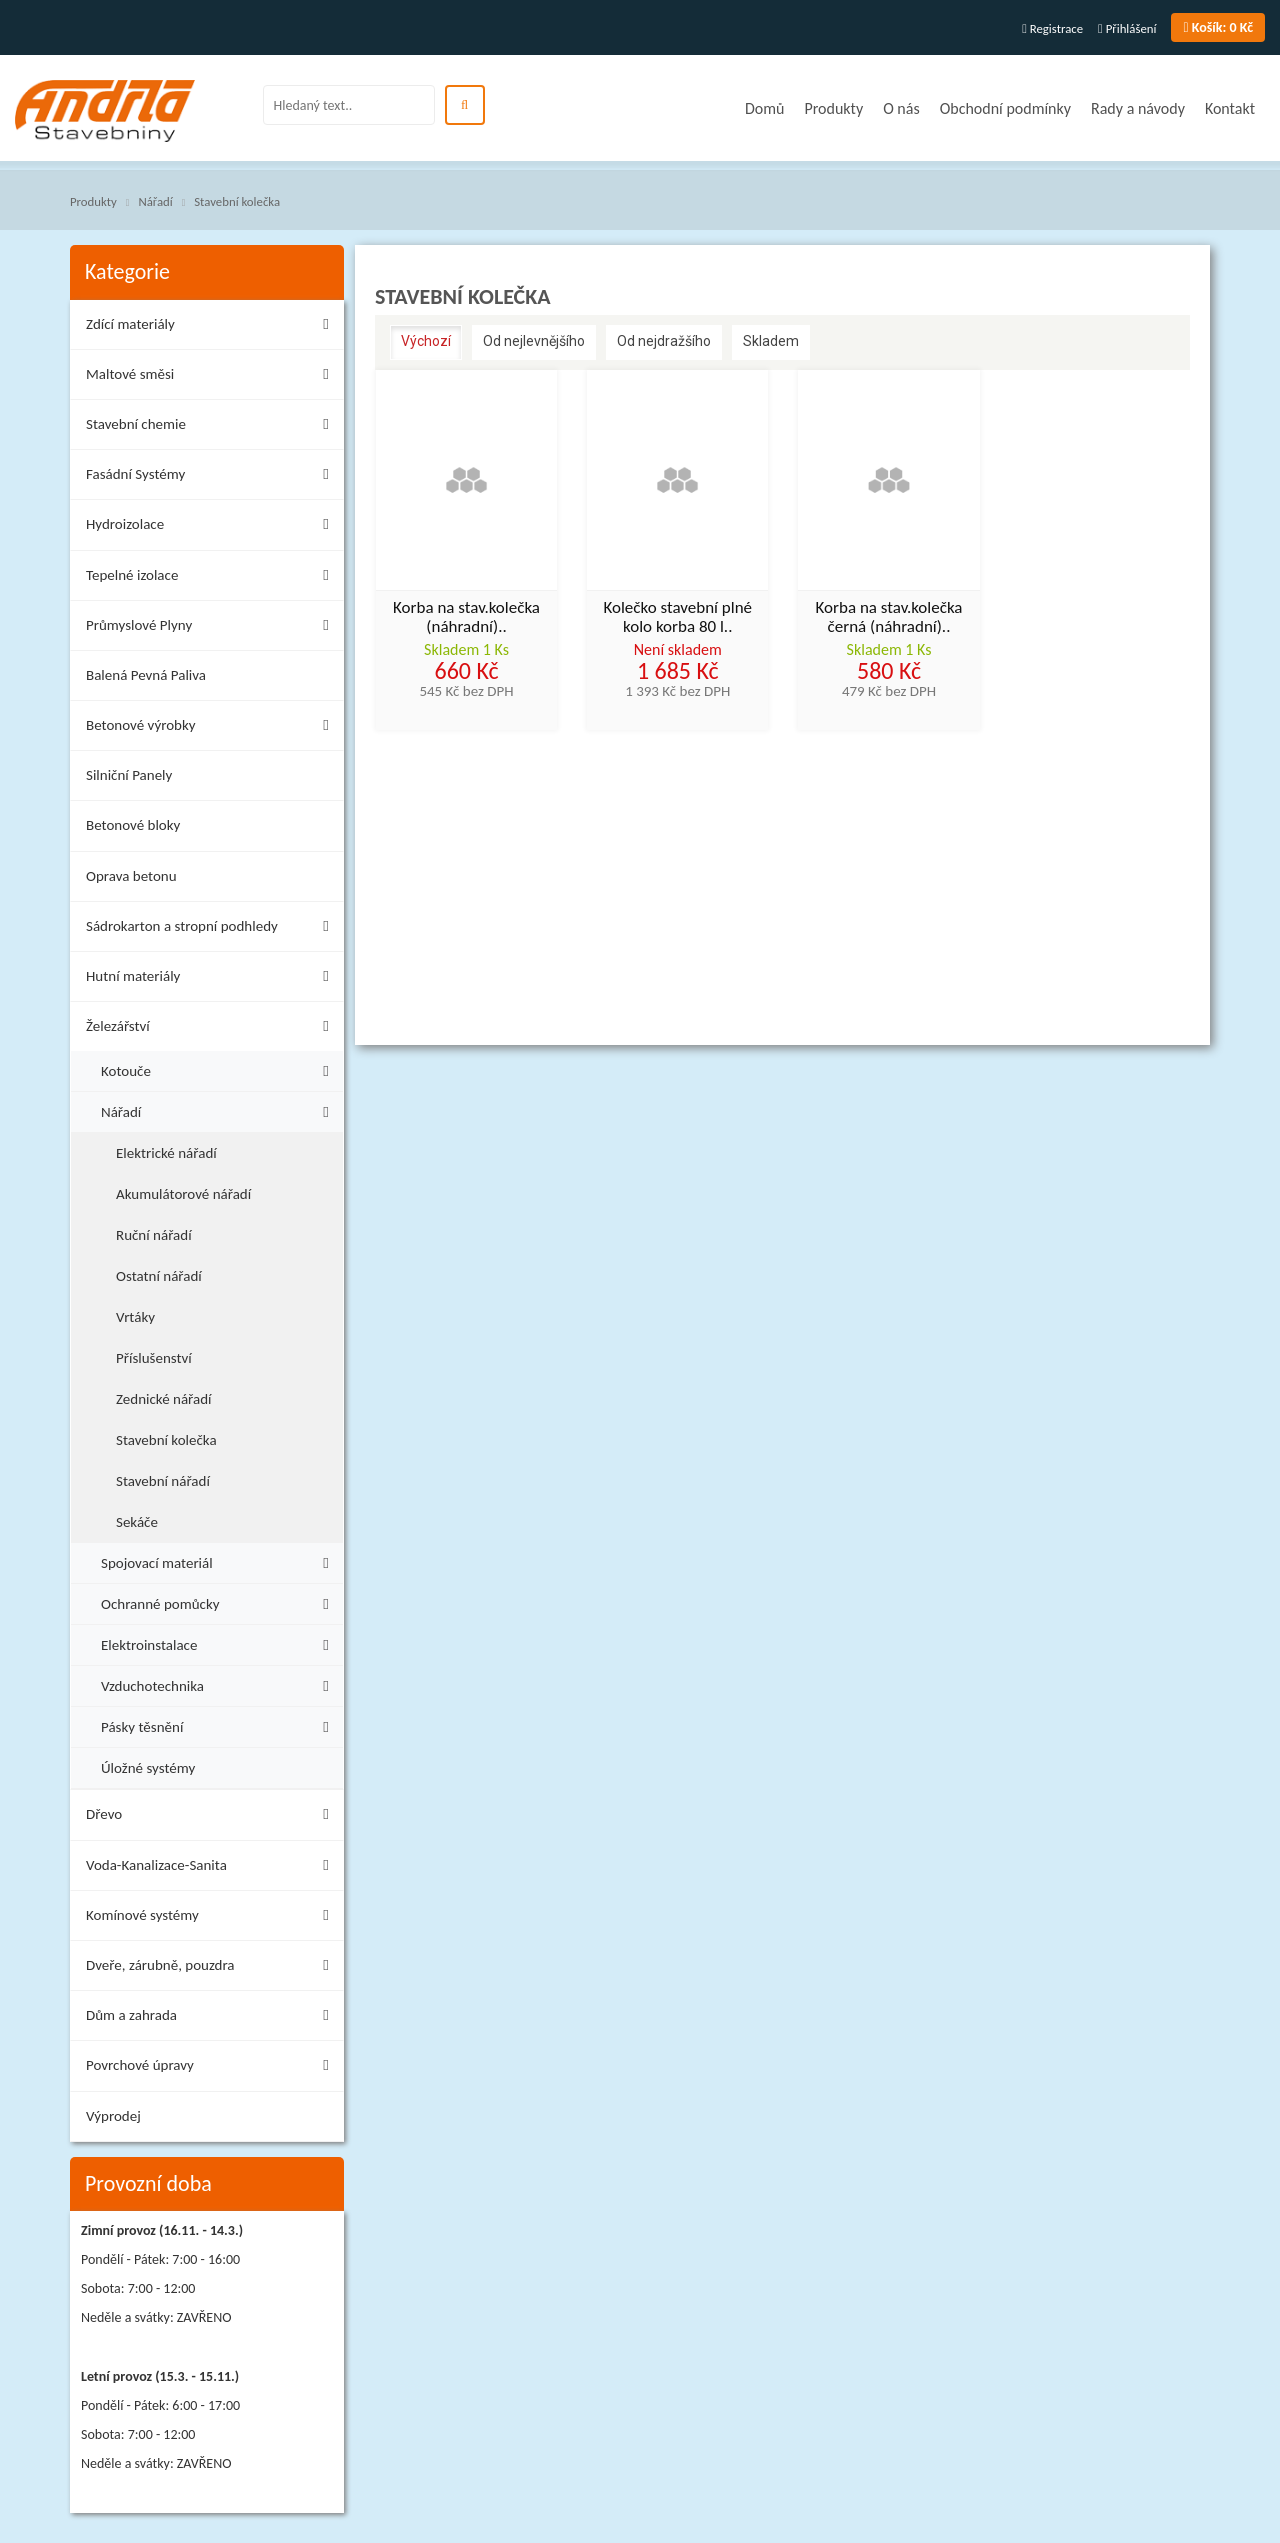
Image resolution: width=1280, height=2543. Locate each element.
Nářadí (155, 201)
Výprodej (113, 2116)
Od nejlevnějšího (534, 341)
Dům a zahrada (212, 2018)
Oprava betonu (131, 876)
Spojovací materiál (220, 1560)
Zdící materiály (212, 327)
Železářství (212, 1029)
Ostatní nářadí (159, 1276)
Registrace (1052, 28)
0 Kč (1218, 27)
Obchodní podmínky (1005, 108)
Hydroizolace (212, 527)
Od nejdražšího (664, 341)
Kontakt (1230, 108)
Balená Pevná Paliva (146, 675)
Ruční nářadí (154, 1235)
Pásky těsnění (220, 1724)
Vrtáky (135, 1317)
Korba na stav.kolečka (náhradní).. (466, 618)
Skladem (771, 341)
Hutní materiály (212, 979)
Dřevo (212, 1817)
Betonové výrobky (212, 728)
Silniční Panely (129, 775)
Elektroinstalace (220, 1642)
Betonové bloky (133, 825)
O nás (901, 108)
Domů (764, 108)
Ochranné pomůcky (220, 1601)
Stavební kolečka (237, 201)
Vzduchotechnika (220, 1683)
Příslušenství (154, 1358)
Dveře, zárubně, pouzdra (212, 1968)
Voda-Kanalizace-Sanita (212, 1868)
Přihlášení (1127, 28)
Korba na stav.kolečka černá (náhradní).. (889, 618)
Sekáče (137, 1522)
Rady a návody (1138, 108)
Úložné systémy (148, 1768)
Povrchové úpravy (212, 2068)
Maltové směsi (212, 377)
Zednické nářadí (164, 1399)
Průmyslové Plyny (212, 628)
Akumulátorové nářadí (183, 1194)
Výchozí (426, 341)
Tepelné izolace (212, 578)
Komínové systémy (212, 1918)
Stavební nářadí (163, 1481)
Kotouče (220, 1068)
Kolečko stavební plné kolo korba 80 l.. (677, 618)
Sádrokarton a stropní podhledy (212, 929)
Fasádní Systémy (212, 477)
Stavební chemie (212, 427)
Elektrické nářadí (166, 1153)
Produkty (833, 108)
